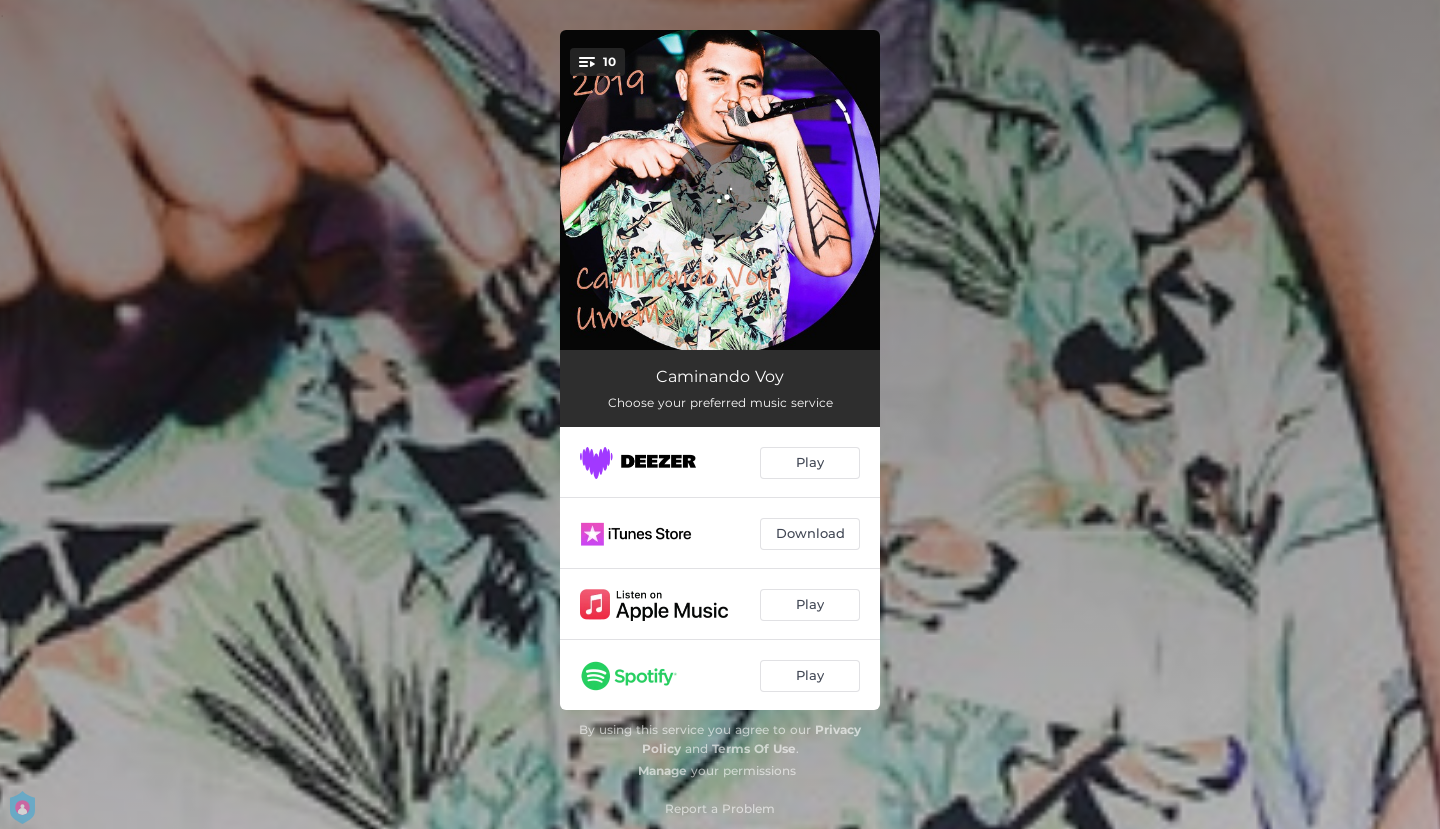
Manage (662, 770)
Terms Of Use (754, 748)
